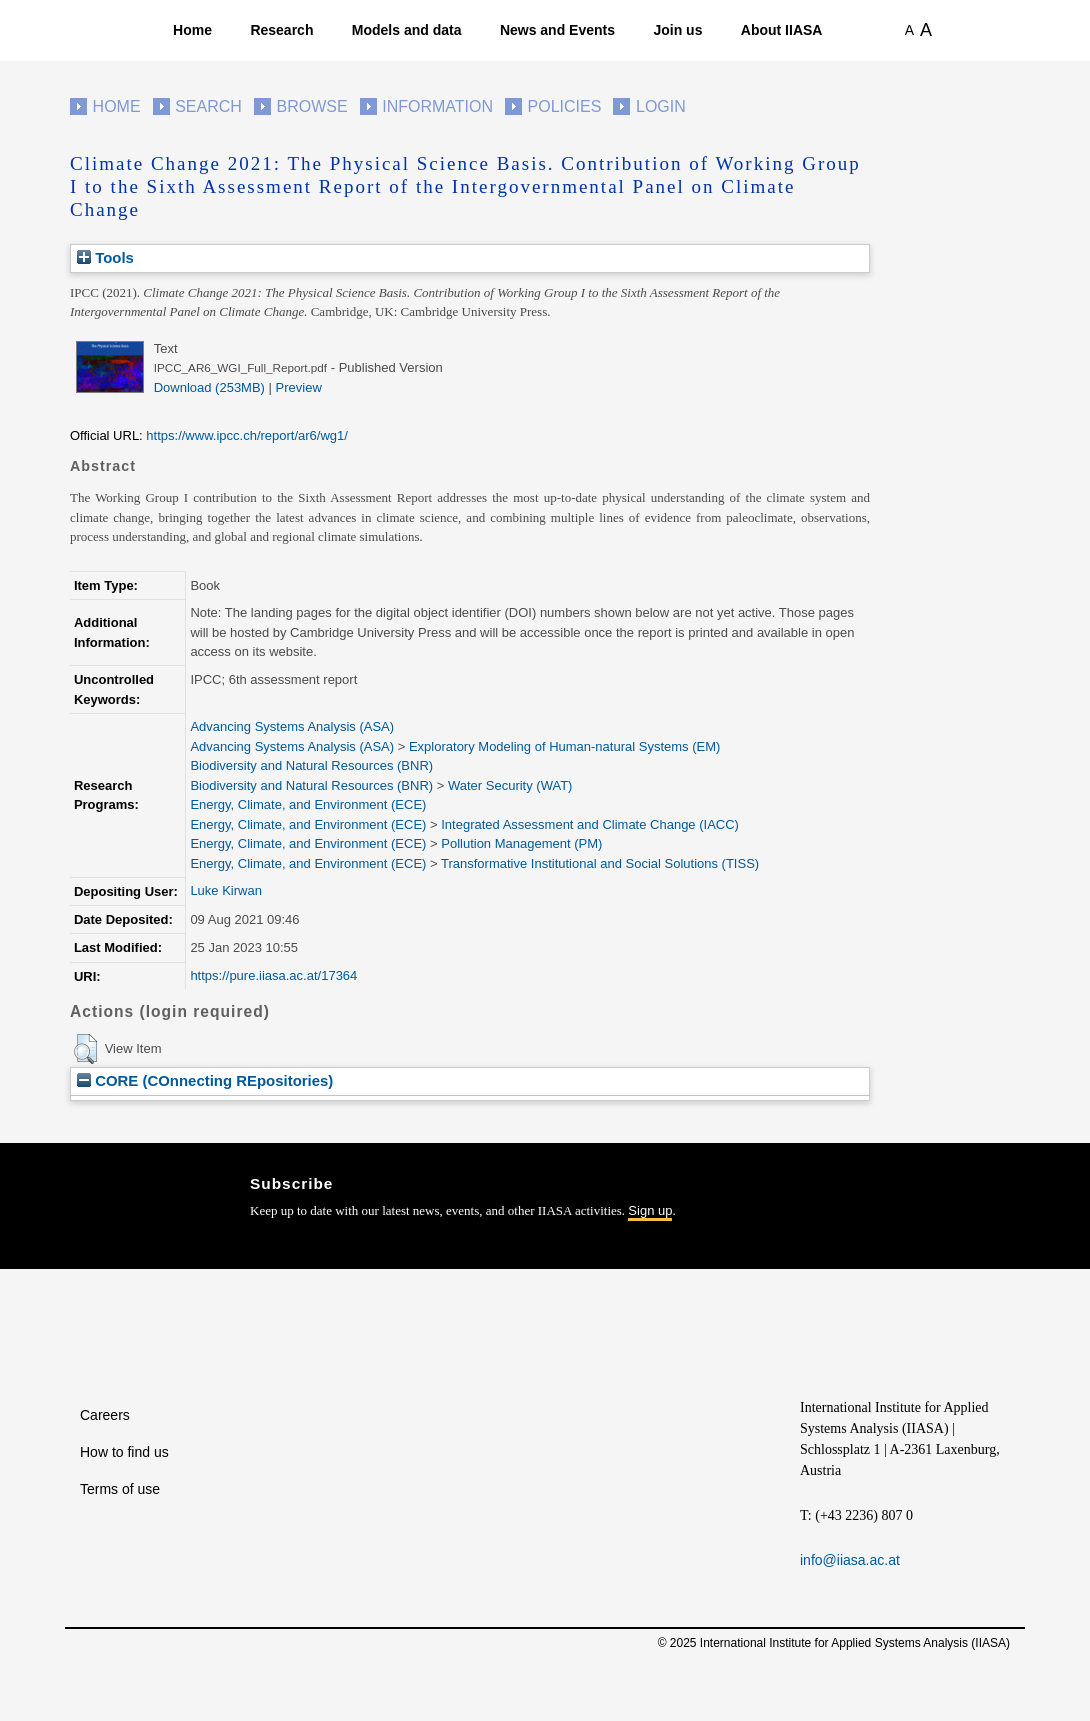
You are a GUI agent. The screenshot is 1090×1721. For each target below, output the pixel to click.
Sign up (650, 1210)
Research (281, 30)
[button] (85, 1049)
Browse (311, 106)
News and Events (557, 30)
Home (192, 30)
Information (437, 106)
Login (661, 106)
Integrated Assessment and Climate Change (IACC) (590, 824)
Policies (565, 106)
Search (208, 106)
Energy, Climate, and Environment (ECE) (308, 804)
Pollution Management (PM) (521, 843)
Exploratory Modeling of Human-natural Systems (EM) (564, 746)
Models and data (407, 30)
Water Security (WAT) (510, 785)
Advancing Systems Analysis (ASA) (292, 726)
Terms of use (120, 1489)
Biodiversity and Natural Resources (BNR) (311, 765)
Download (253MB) (209, 387)
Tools (105, 257)
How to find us (124, 1452)
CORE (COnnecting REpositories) (205, 1080)
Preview (299, 387)
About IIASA (782, 30)
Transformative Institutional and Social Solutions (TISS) (600, 863)
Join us (677, 30)
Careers (105, 1415)
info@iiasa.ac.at (850, 1560)
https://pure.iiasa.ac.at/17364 (273, 975)
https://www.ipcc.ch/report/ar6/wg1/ (247, 435)
